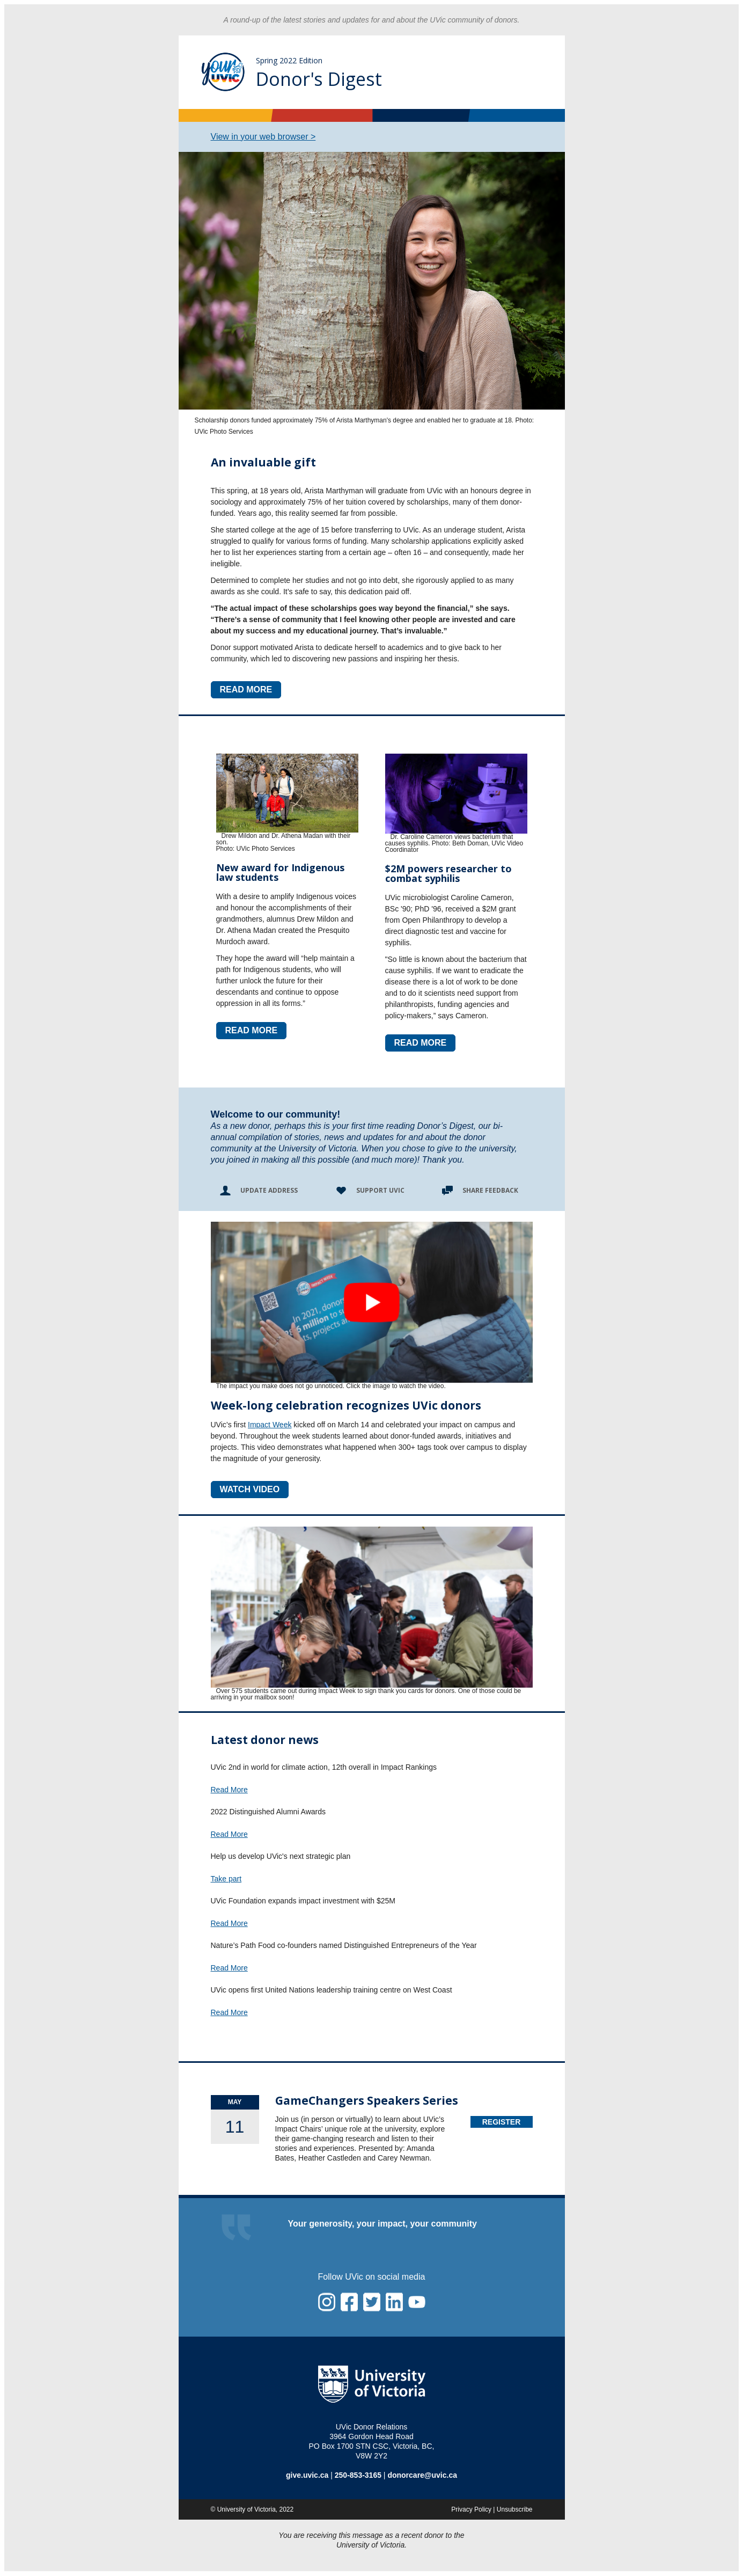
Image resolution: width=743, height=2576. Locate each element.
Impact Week (269, 1424)
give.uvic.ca (307, 2475)
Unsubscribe (515, 2509)
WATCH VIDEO (250, 1489)
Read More (229, 1789)
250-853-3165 (358, 2475)
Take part (226, 1878)
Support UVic (380, 1190)
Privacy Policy (471, 2509)
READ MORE (246, 689)
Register (501, 2122)
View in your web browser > (263, 136)
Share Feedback (490, 1190)
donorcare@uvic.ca (422, 2475)
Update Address (269, 1190)
